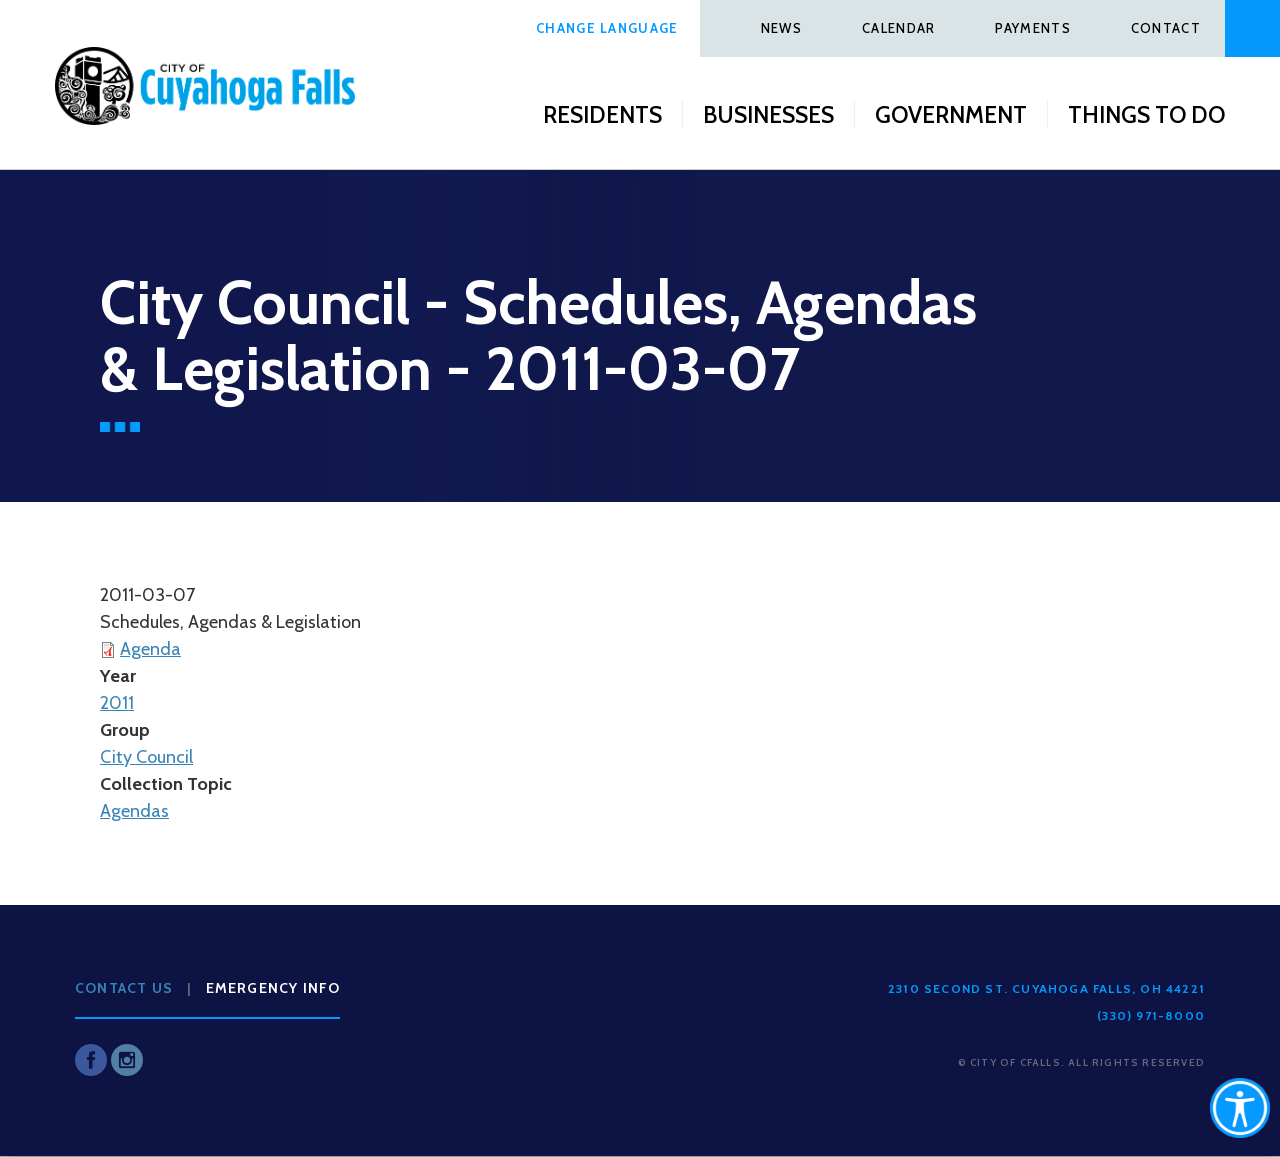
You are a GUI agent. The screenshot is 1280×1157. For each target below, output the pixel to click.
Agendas (134, 811)
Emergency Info (273, 988)
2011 (117, 703)
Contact (1166, 28)
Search (1252, 28)
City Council (146, 757)
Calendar (898, 28)
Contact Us (124, 988)
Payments (1032, 28)
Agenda (150, 649)
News (781, 28)
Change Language (607, 28)
